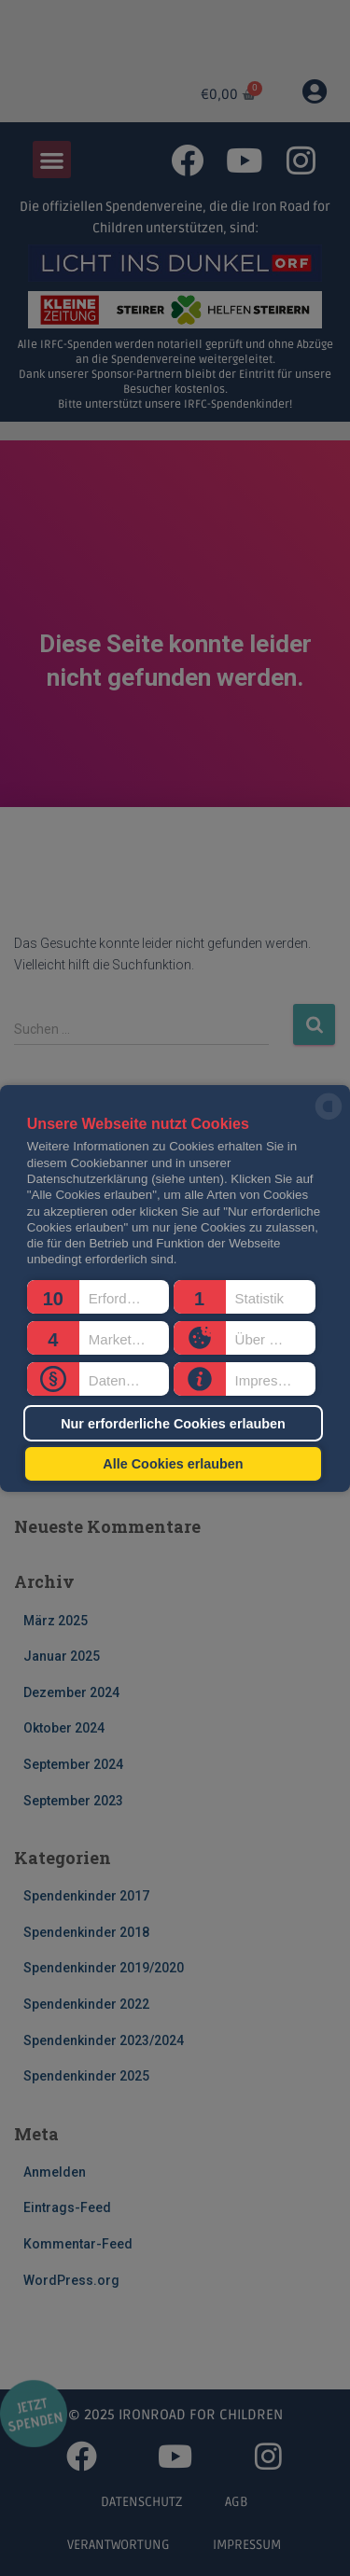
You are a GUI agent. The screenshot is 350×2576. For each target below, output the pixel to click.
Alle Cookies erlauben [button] (173, 1463)
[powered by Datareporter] (328, 1118)
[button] (98, 1297)
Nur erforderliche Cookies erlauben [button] (173, 1422)
